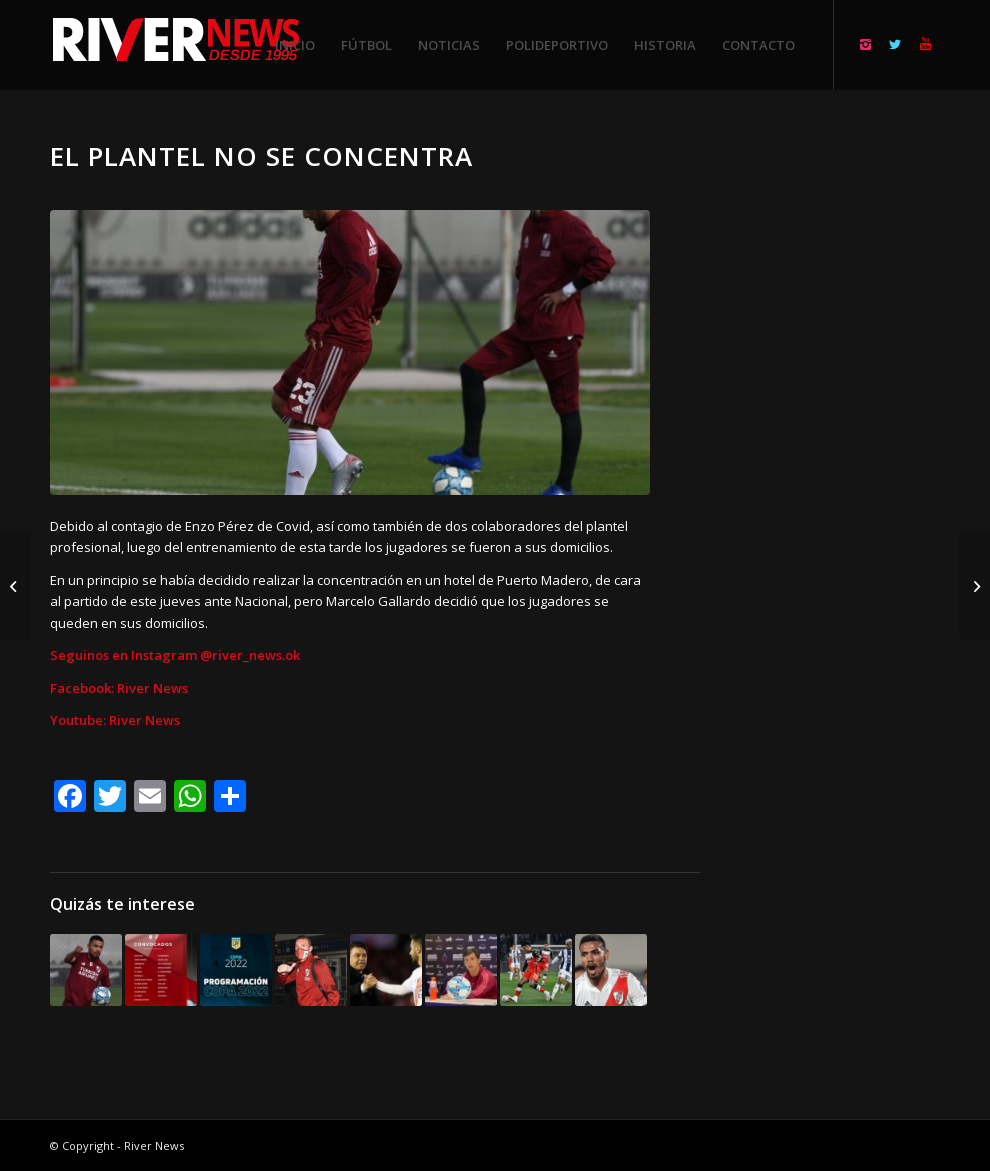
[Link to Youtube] (925, 44)
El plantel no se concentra (261, 156)
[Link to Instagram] (865, 44)
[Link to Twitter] (895, 44)
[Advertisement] (844, 440)
